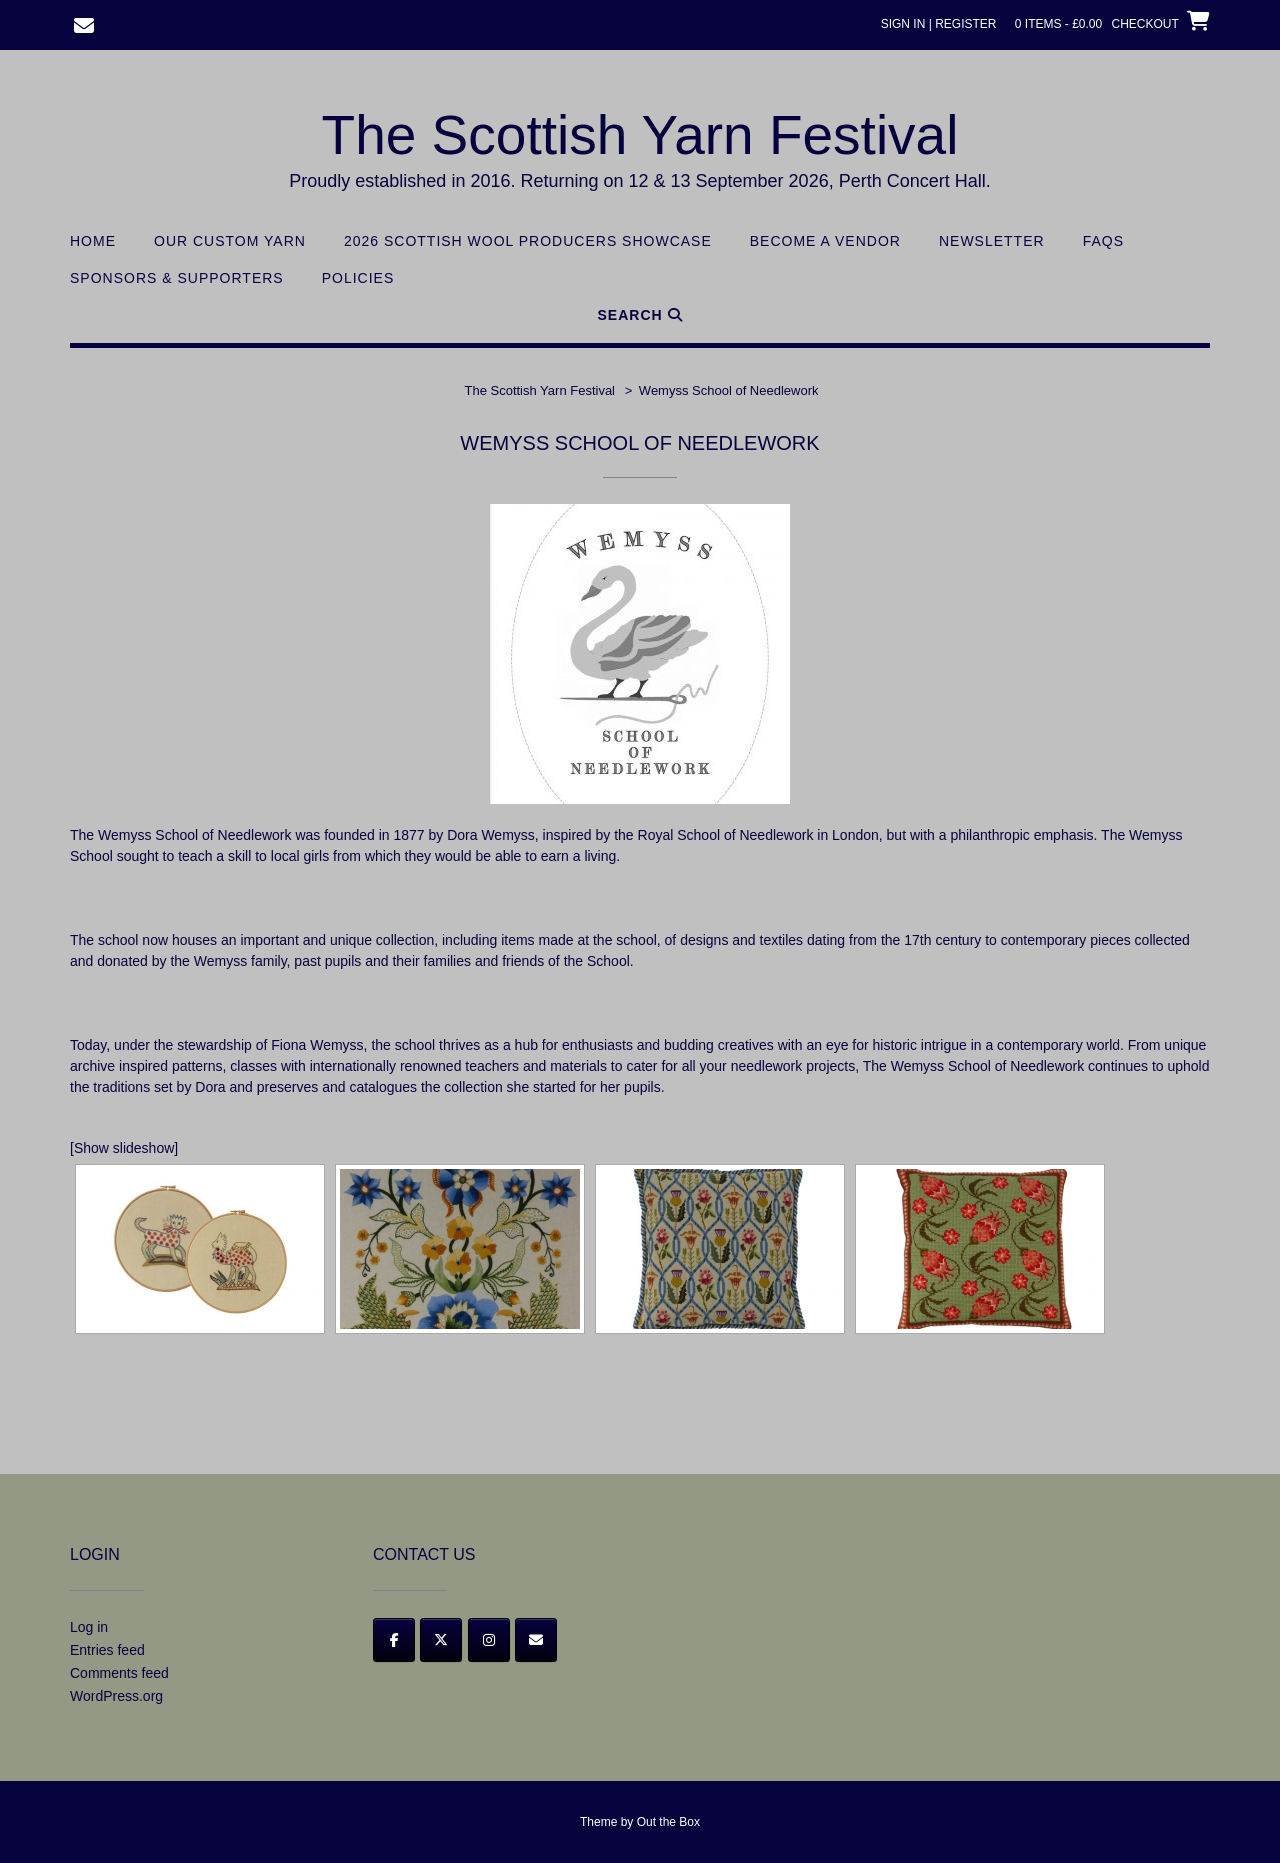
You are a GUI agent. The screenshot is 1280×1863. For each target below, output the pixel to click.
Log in (89, 1627)
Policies (358, 278)
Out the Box (668, 1822)
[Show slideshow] (124, 1148)
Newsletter (992, 241)
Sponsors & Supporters (177, 278)
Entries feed (107, 1650)
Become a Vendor (825, 241)
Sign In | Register (939, 24)
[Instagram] (489, 1640)
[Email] (536, 1640)
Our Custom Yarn (230, 241)
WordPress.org (116, 1696)
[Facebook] (394, 1640)
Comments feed (119, 1673)
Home (93, 241)
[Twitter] (441, 1640)
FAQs (1103, 241)
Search (639, 315)
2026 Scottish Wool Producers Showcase (528, 241)
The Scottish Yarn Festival (640, 135)
